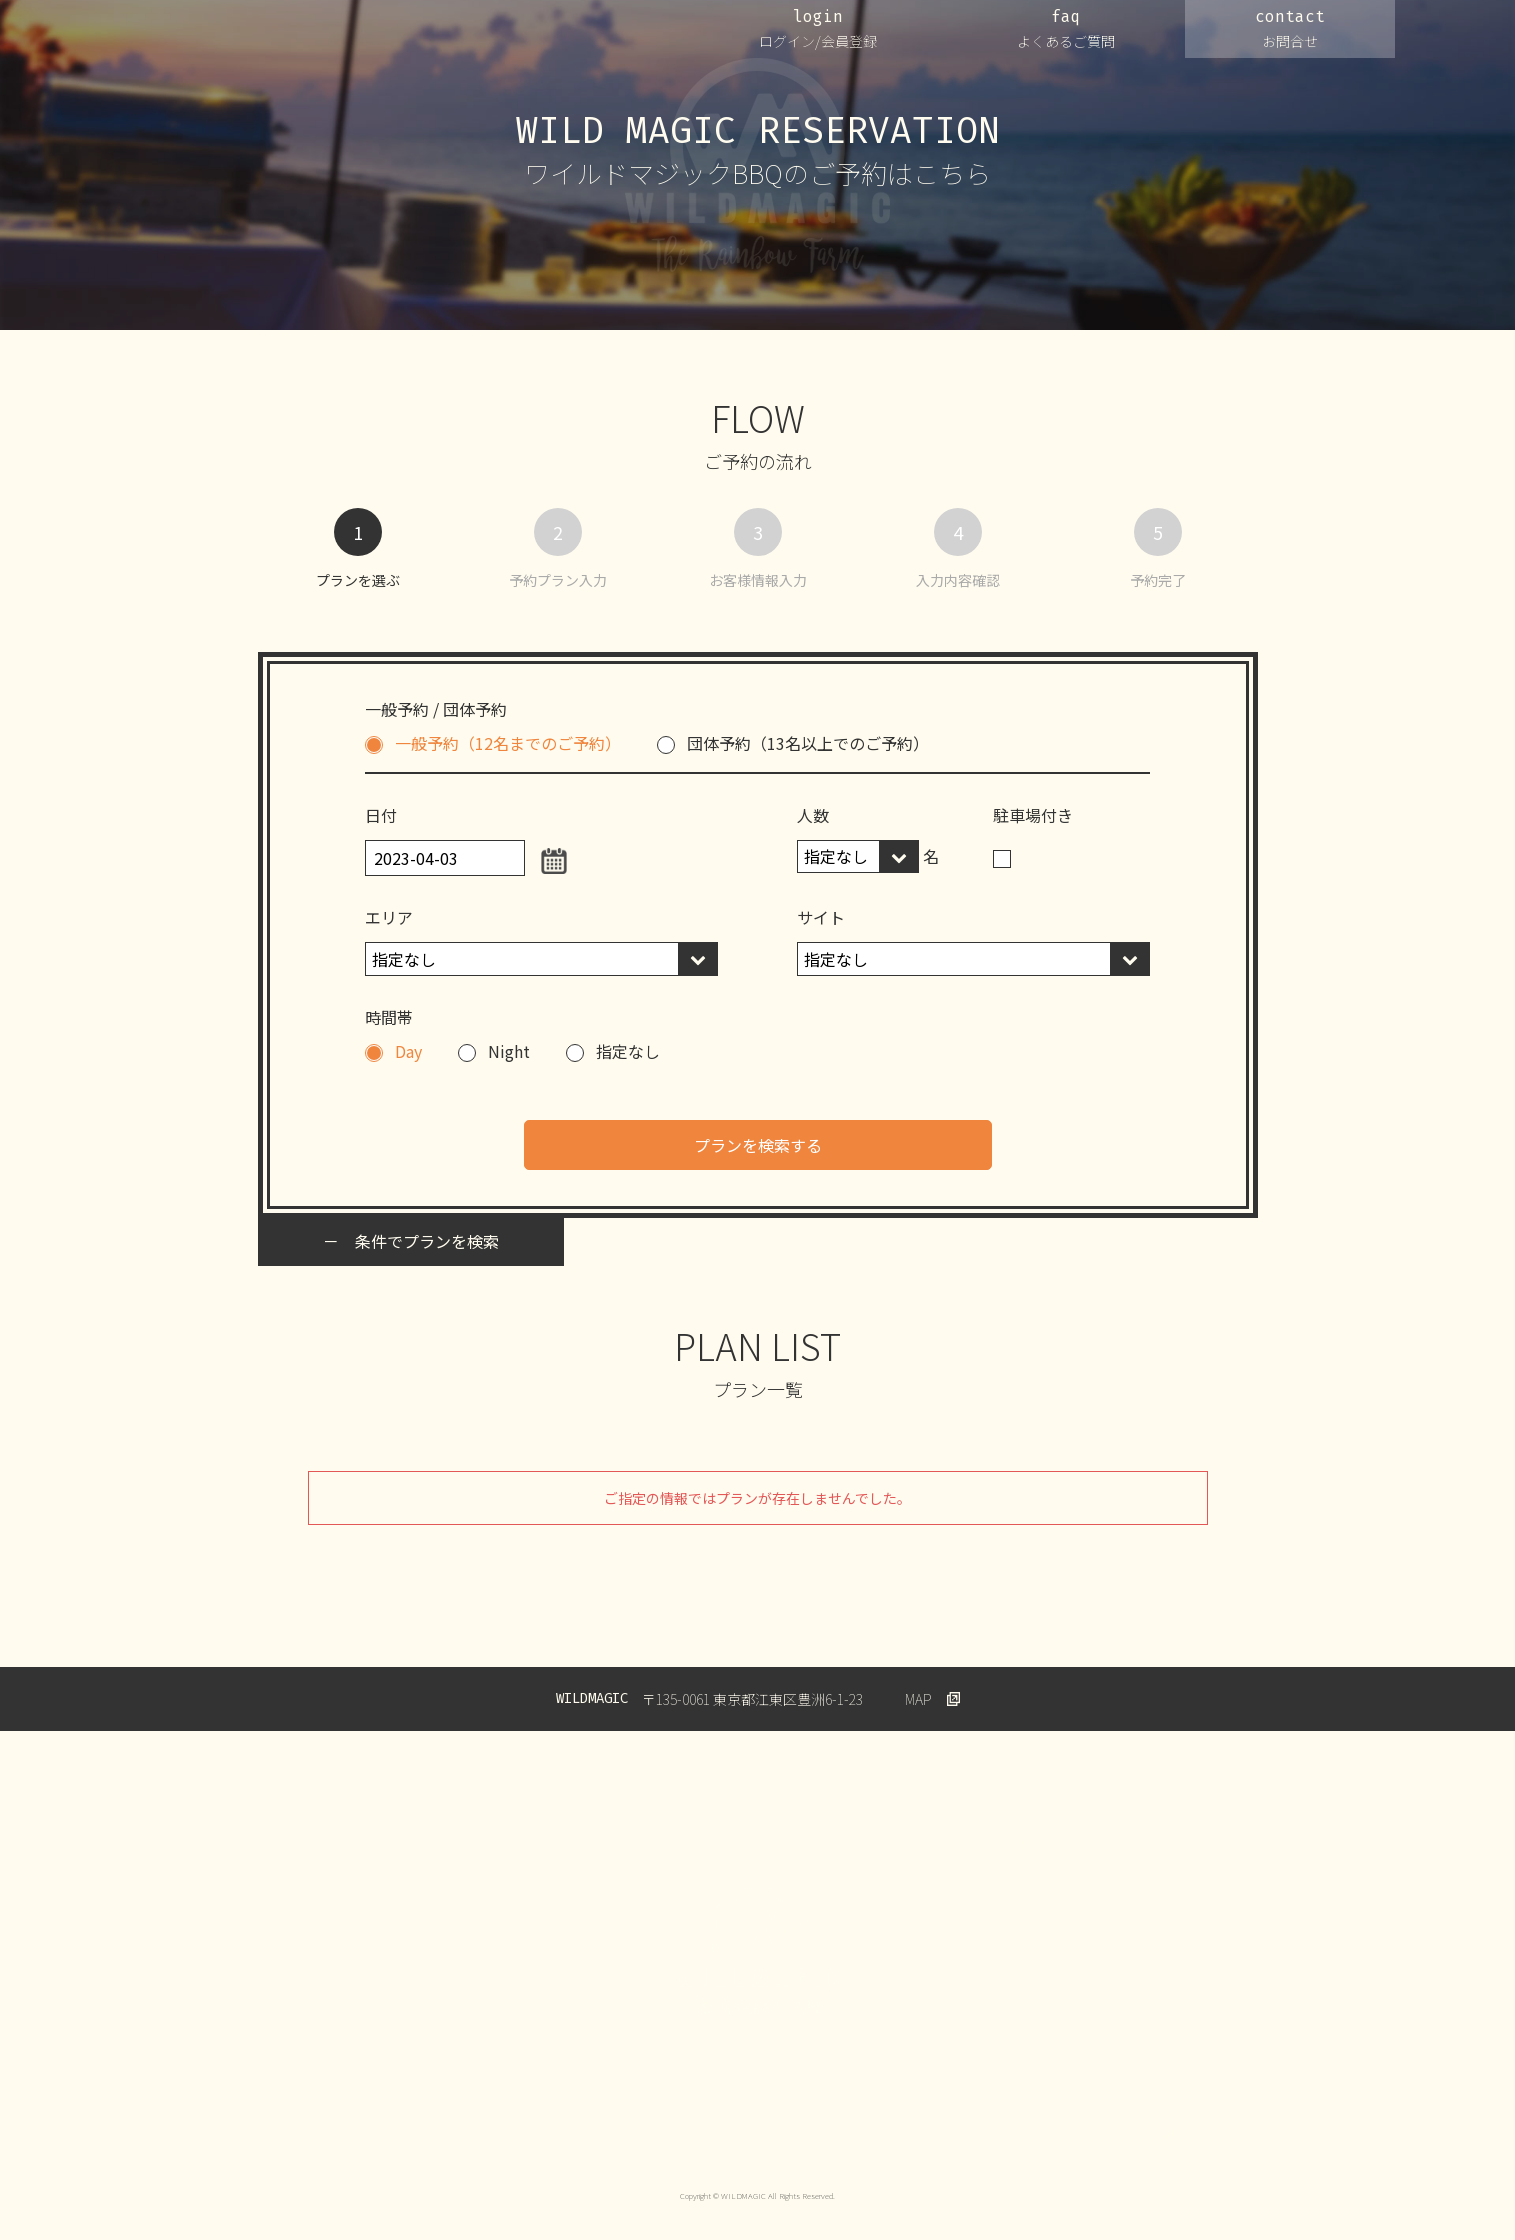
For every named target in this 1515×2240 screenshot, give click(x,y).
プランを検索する (758, 1145)
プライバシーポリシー (485, 2135)
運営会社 (363, 2135)
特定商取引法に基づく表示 (987, 2135)
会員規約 (706, 2135)
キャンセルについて (822, 2135)
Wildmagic (1124, 2135)
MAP (918, 1699)
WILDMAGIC (242, 39)
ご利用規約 (614, 2135)
